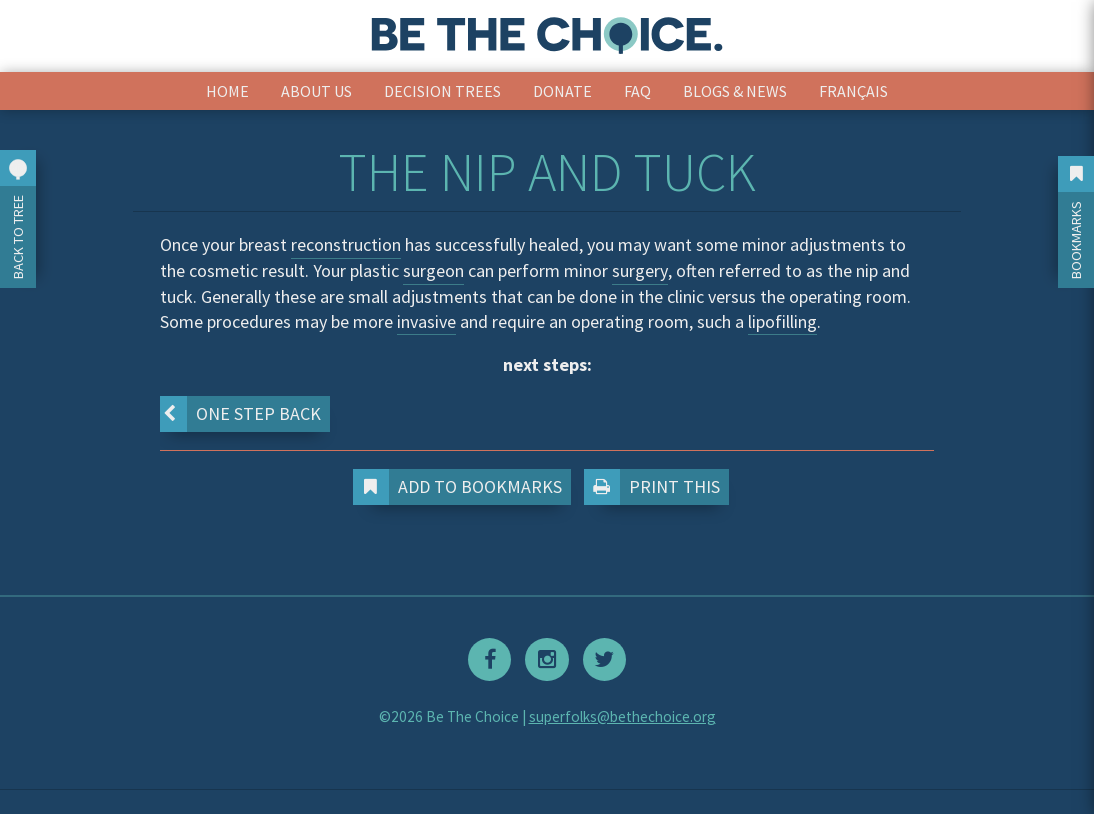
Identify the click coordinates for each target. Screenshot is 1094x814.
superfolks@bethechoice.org (622, 716)
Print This (656, 487)
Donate (562, 91)
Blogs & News (735, 91)
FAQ (637, 91)
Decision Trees (442, 91)
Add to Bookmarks (462, 487)
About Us (316, 91)
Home (227, 91)
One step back (240, 414)
